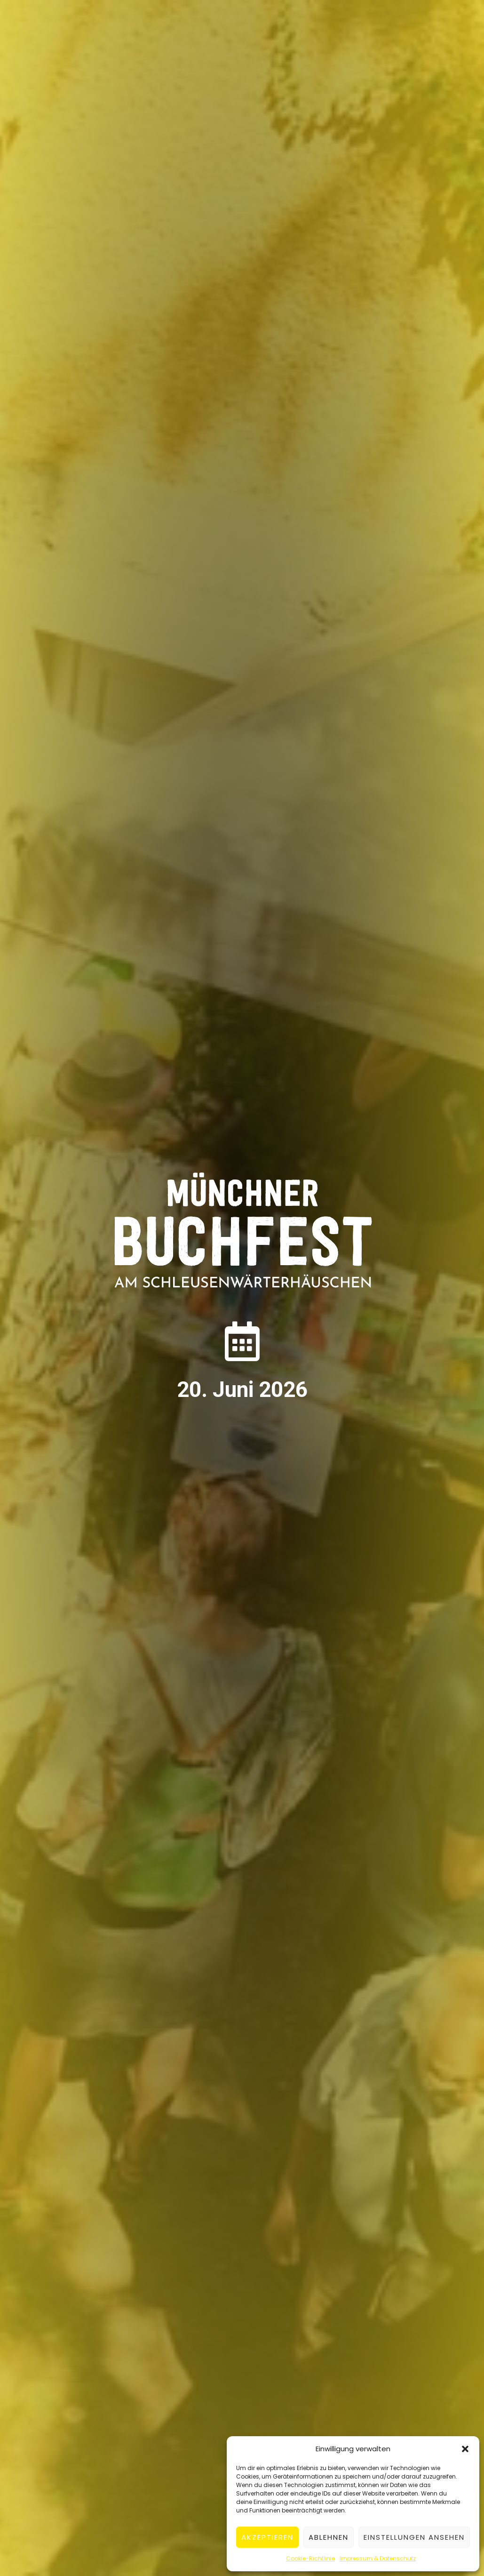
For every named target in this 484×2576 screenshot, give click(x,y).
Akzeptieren (267, 2537)
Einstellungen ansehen (414, 2537)
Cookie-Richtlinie (310, 2558)
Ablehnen (329, 2537)
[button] (465, 2449)
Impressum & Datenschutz (378, 2558)
